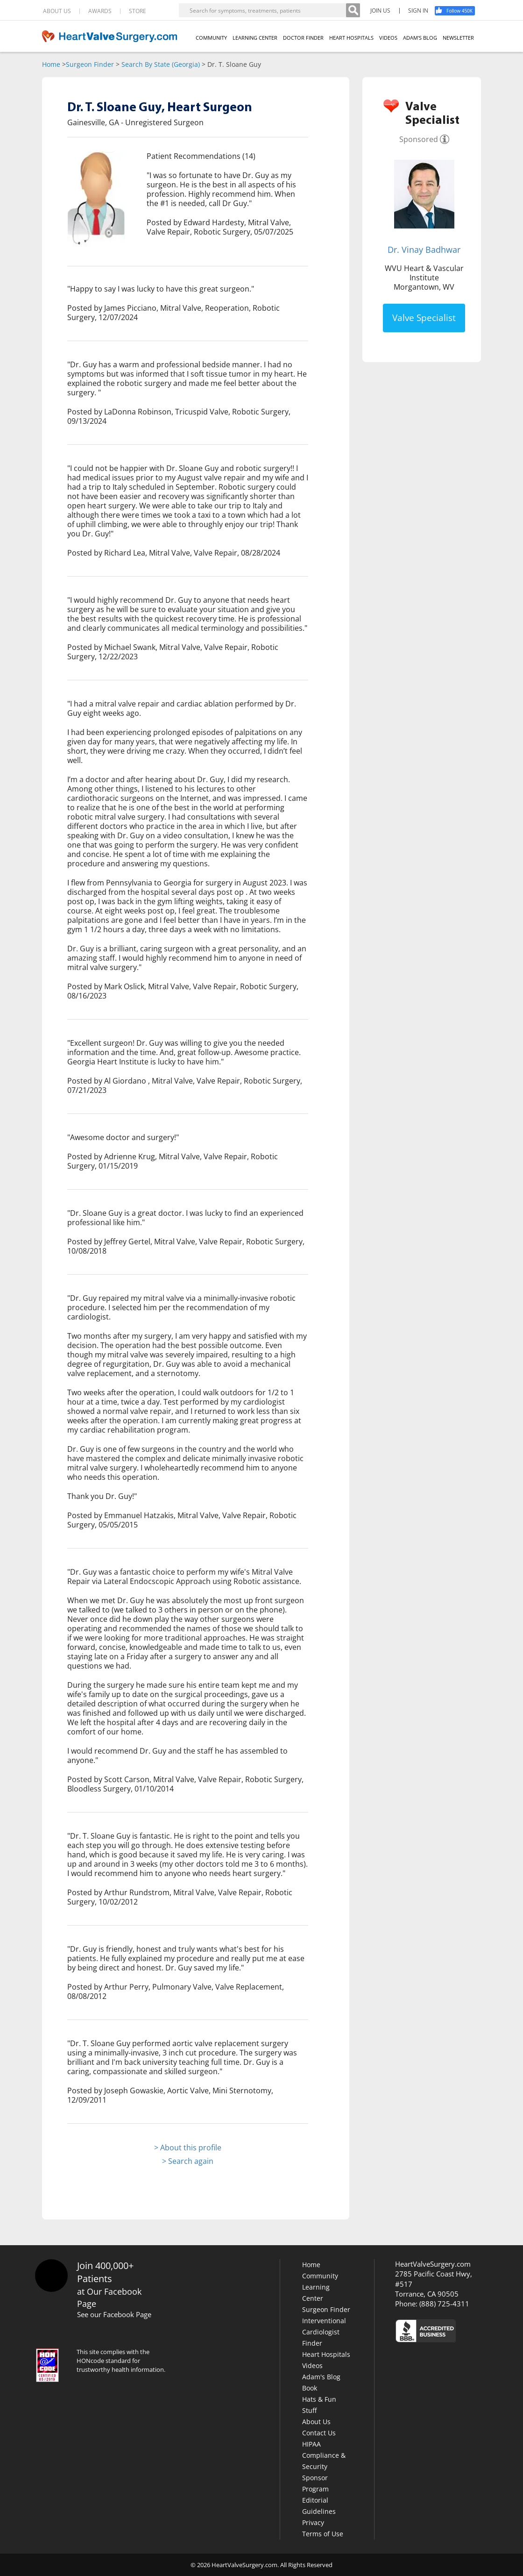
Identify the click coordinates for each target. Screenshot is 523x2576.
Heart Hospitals (326, 2354)
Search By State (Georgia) (160, 64)
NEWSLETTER (458, 37)
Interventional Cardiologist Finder (324, 2332)
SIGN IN (418, 11)
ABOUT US (57, 11)
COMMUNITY (211, 37)
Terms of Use (322, 2533)
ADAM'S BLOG (420, 37)
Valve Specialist (424, 318)
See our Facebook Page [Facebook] (114, 2314)
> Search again (187, 2161)
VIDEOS (388, 37)
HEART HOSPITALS (351, 37)
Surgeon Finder (90, 64)
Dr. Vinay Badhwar (424, 249)
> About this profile (187, 2147)
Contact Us (319, 2432)
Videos (312, 2365)
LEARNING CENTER (255, 37)
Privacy (313, 2522)
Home (51, 64)
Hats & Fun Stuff (319, 2405)
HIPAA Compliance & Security (324, 2455)
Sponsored (418, 139)
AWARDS (100, 11)
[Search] (353, 10)
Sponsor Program (315, 2483)
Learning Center (316, 2293)
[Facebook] (458, 10)
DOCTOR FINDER (303, 37)
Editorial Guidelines (319, 2506)
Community (320, 2275)
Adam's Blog (321, 2376)
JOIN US (380, 11)
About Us (316, 2421)
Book (309, 2387)
